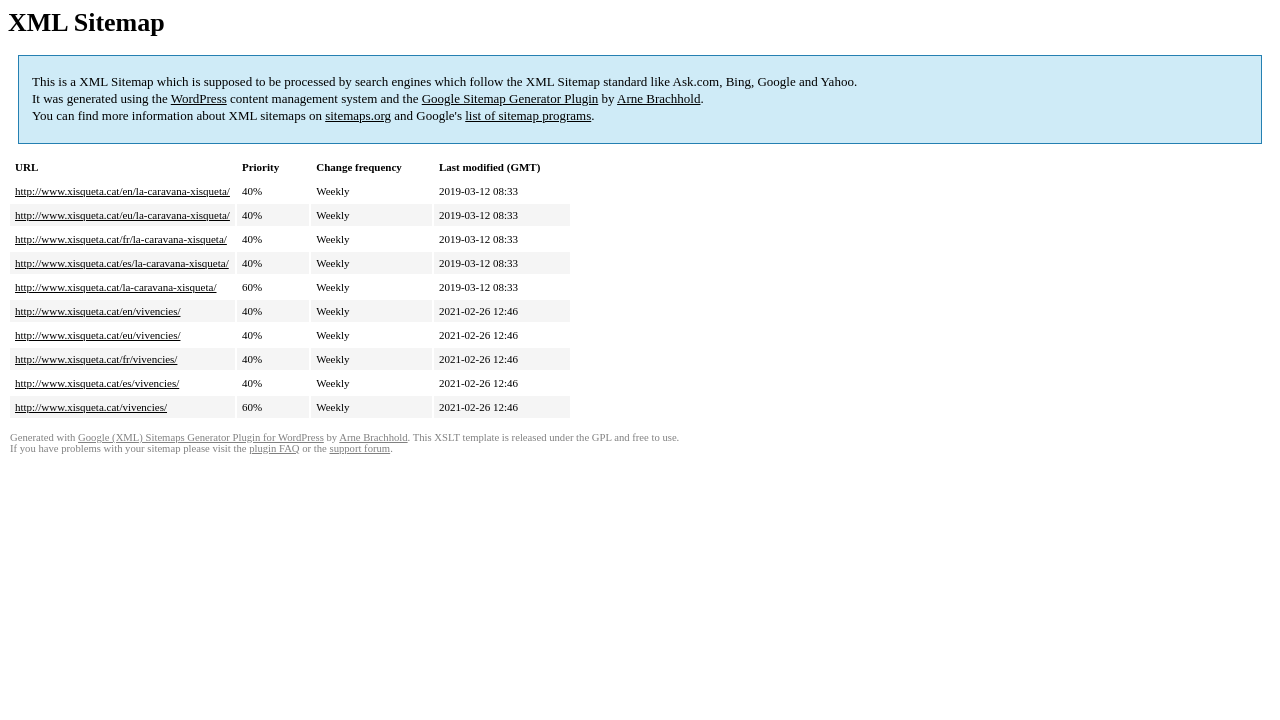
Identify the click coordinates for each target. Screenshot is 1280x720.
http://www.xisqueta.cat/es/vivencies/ (97, 383)
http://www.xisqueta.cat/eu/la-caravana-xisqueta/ (122, 215)
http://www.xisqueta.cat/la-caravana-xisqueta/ (116, 287)
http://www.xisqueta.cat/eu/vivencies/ (97, 335)
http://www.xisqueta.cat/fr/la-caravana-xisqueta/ (121, 239)
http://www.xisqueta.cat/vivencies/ (91, 407)
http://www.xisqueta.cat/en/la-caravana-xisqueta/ (122, 191)
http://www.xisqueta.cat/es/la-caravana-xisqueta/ (122, 263)
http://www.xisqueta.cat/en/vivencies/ (97, 311)
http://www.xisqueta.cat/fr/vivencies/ (96, 359)
